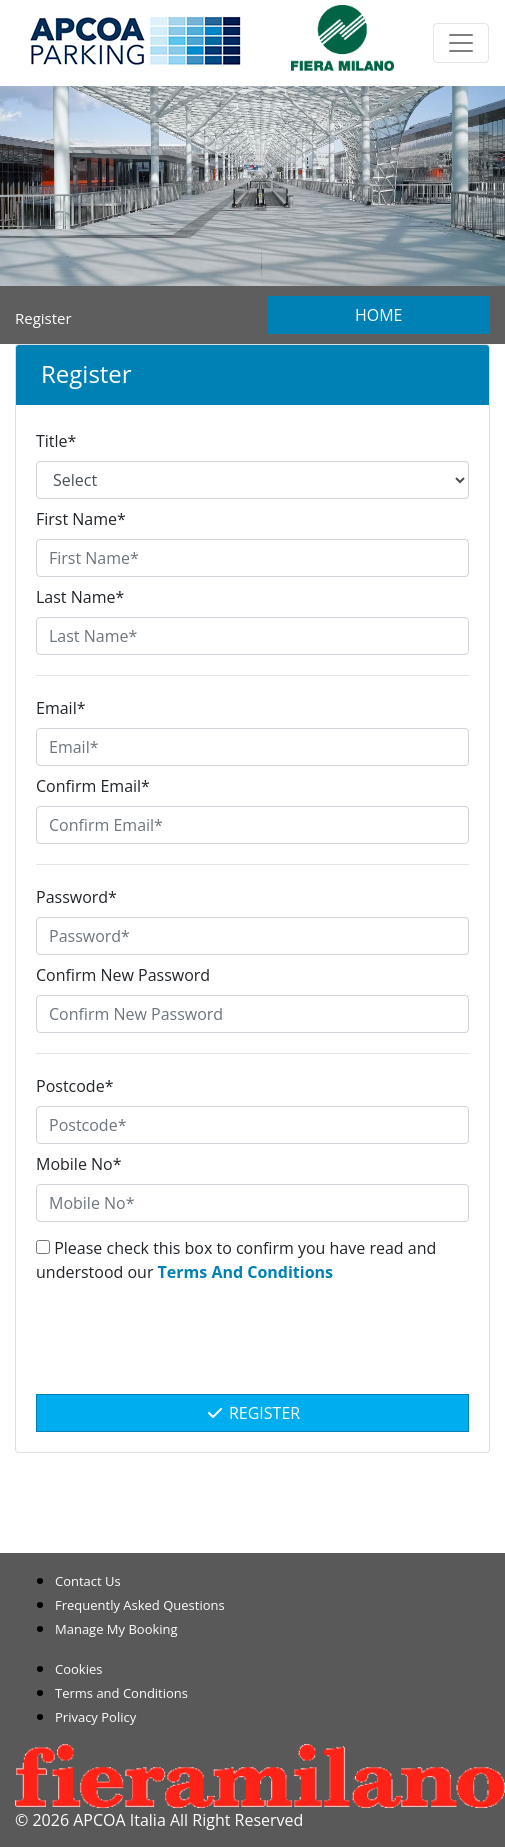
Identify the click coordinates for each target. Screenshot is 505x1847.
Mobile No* (79, 1164)
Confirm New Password (123, 975)
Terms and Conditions (121, 1693)
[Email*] (252, 747)
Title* (56, 441)
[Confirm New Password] (252, 1014)
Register (252, 1413)
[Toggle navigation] (461, 43)
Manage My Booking (116, 1629)
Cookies (78, 1669)
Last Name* (80, 597)
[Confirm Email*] (252, 825)
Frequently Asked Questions (140, 1605)
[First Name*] (252, 558)
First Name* (81, 519)
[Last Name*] (252, 636)
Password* (76, 897)
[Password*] (252, 936)
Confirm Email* (93, 786)
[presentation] (253, 1349)
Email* (60, 708)
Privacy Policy (95, 1717)
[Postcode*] (252, 1125)
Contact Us (88, 1581)
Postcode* (74, 1086)
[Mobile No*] (252, 1203)
